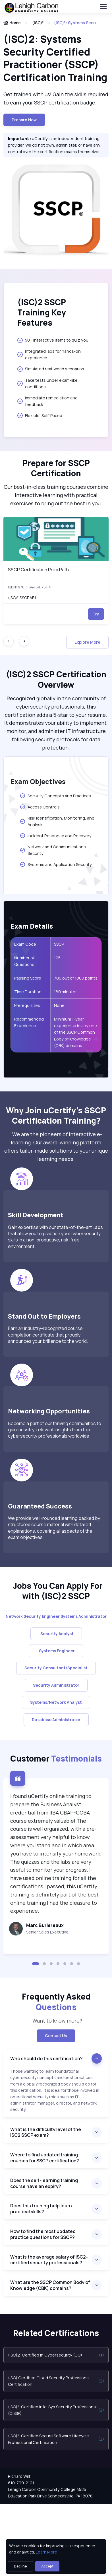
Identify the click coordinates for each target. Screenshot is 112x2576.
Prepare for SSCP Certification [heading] (56, 468)
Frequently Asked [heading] (56, 2001)
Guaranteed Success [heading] (40, 1506)
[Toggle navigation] (103, 6)
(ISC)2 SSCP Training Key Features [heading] (41, 312)
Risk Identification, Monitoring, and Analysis (57, 821)
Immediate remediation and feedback (47, 401)
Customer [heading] (56, 1758)
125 (57, 957)
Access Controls (40, 807)
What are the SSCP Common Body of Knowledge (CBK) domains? (50, 2285)
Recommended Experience (29, 1022)
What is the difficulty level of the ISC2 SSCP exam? (45, 2132)
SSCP (59, 944)
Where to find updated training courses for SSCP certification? (44, 2158)
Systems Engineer (56, 1650)
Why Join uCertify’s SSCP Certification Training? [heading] (56, 1115)
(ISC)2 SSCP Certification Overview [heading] (56, 679)
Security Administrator (56, 1685)
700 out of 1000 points (76, 978)
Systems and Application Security (56, 864)
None (59, 1005)
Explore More (87, 642)
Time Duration (28, 991)
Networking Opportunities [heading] (49, 1411)
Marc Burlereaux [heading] (45, 1925)
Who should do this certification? (46, 2058)
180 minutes (66, 991)
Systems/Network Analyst (56, 1702)
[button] (35, 1963)
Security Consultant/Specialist (56, 1667)
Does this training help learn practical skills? (41, 2209)
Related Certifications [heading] (56, 2333)
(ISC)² (38, 22)
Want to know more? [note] (56, 2020)
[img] (56, 539)
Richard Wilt (19, 2476)
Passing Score (27, 978)
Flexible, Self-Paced (39, 415)
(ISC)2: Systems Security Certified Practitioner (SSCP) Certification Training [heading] (55, 58)
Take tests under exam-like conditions (47, 383)
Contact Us (56, 2035)
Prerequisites (27, 1005)
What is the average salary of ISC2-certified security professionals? (49, 2260)
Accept (47, 2566)
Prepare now (24, 119)
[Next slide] (24, 641)
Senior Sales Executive (47, 1932)
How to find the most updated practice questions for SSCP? (43, 2234)
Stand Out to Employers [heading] (44, 1316)
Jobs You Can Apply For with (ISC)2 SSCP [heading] (56, 1591)
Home (12, 22)
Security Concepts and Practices (55, 796)
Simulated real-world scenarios (50, 369)
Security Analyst (56, 1633)
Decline (20, 2566)
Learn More (46, 2552)
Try (96, 614)
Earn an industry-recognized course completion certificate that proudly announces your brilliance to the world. (48, 1334)
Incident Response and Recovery (56, 835)
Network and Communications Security (53, 850)
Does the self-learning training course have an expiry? (44, 2183)
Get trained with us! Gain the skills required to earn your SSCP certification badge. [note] (55, 98)
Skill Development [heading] (37, 1215)
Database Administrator (56, 1719)
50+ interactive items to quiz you (52, 340)
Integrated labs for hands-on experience (49, 354)
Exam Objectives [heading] (38, 781)
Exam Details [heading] (32, 926)
